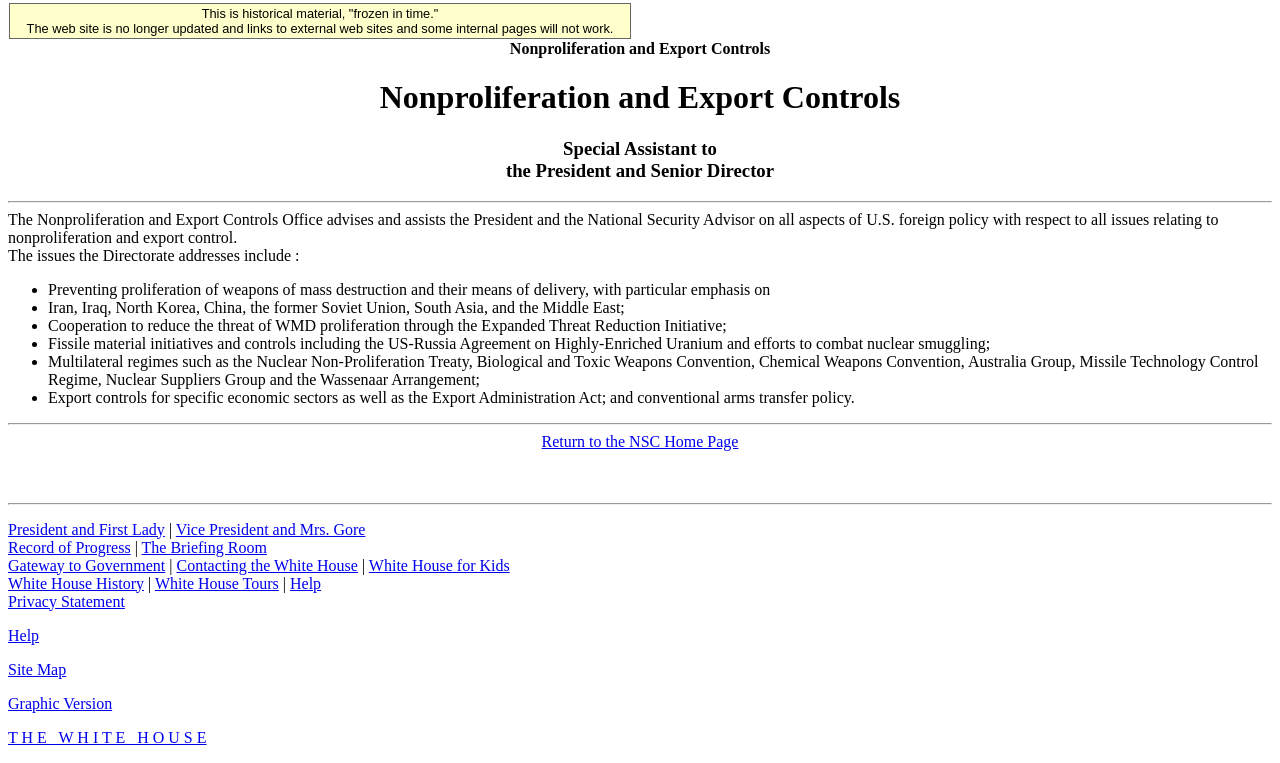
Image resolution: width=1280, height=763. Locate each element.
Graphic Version (60, 703)
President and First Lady (86, 529)
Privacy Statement (66, 601)
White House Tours (217, 583)
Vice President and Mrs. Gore (271, 529)
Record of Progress (69, 547)
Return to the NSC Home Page (640, 441)
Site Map (37, 669)
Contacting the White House (266, 565)
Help (305, 583)
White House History (76, 583)
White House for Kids (439, 565)
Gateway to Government (86, 565)
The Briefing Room (204, 547)
